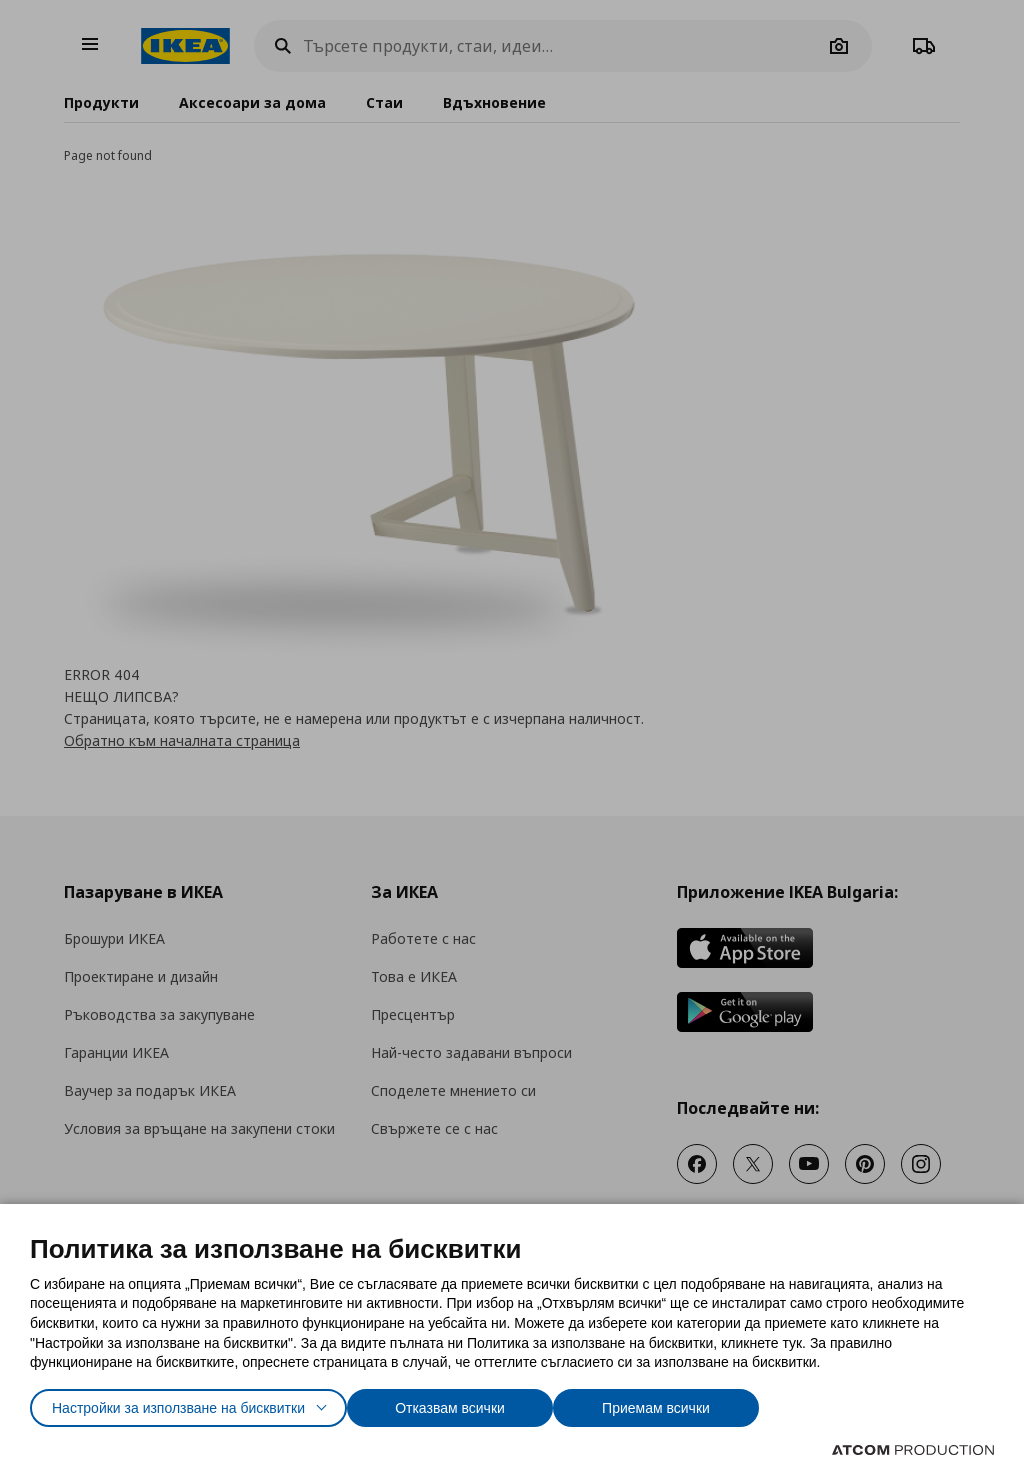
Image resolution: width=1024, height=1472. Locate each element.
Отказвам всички (495, 1403)
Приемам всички (712, 1403)
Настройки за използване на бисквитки (196, 1403)
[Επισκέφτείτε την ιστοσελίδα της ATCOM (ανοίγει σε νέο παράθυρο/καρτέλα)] (913, 1450)
